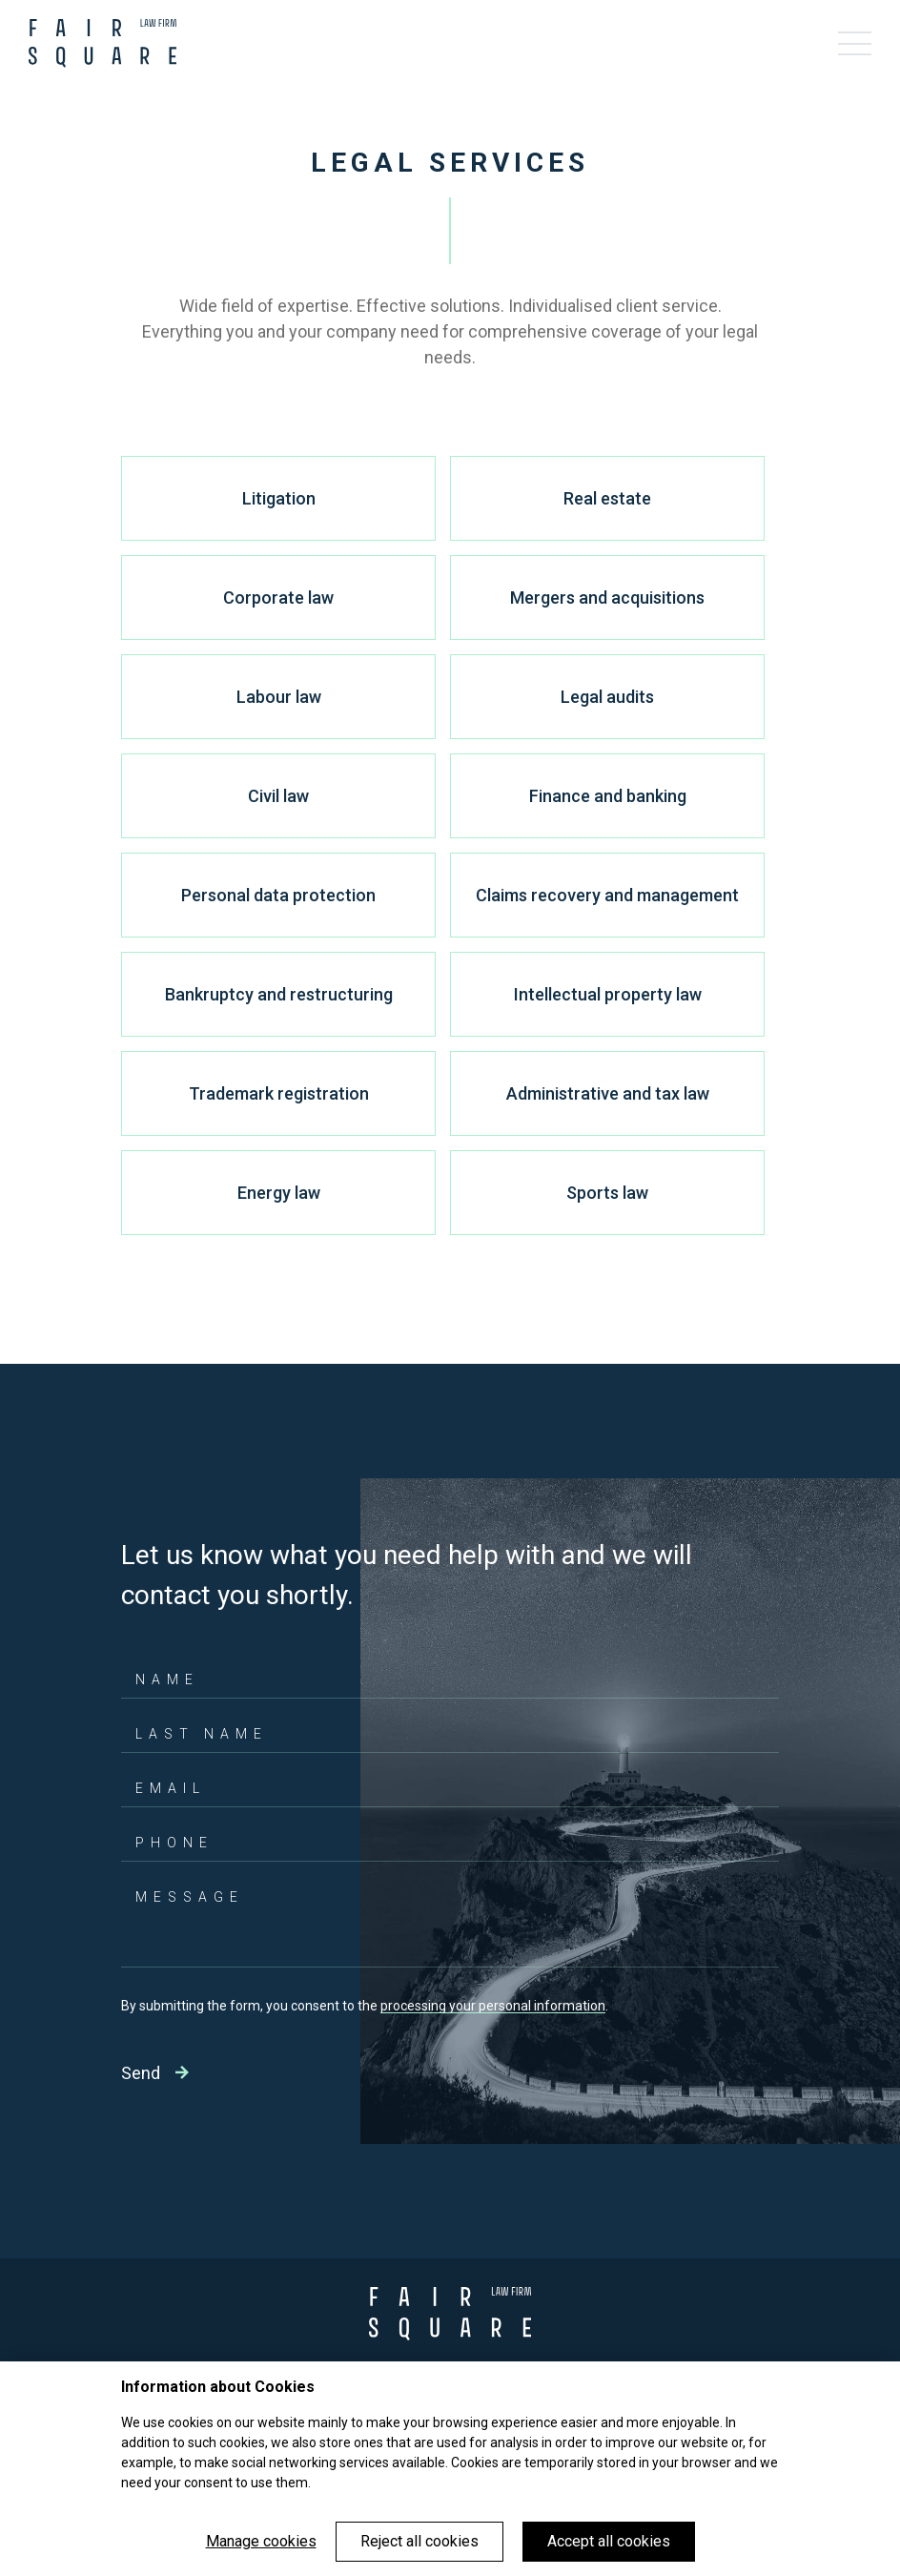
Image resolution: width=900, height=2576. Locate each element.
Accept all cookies (608, 2541)
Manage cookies (261, 2541)
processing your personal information (492, 2005)
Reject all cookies (419, 2541)
